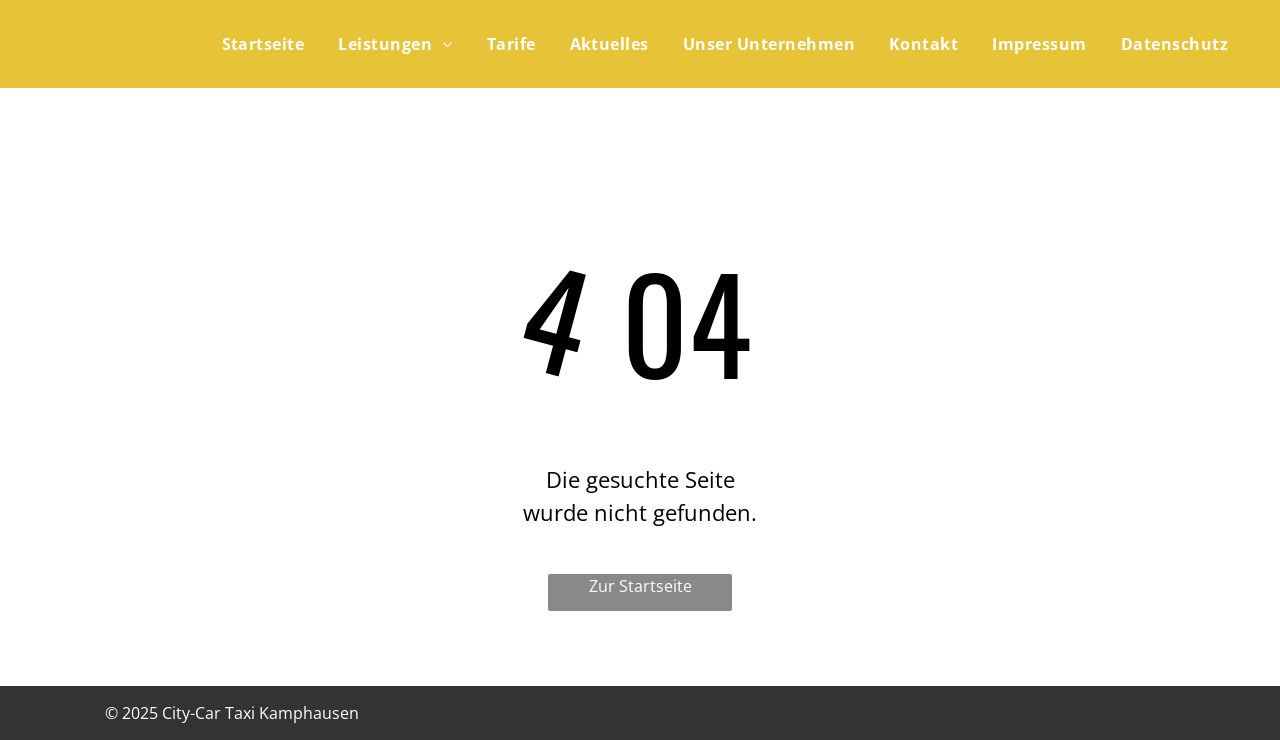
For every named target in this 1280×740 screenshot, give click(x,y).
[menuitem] (258, 44)
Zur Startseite (640, 586)
